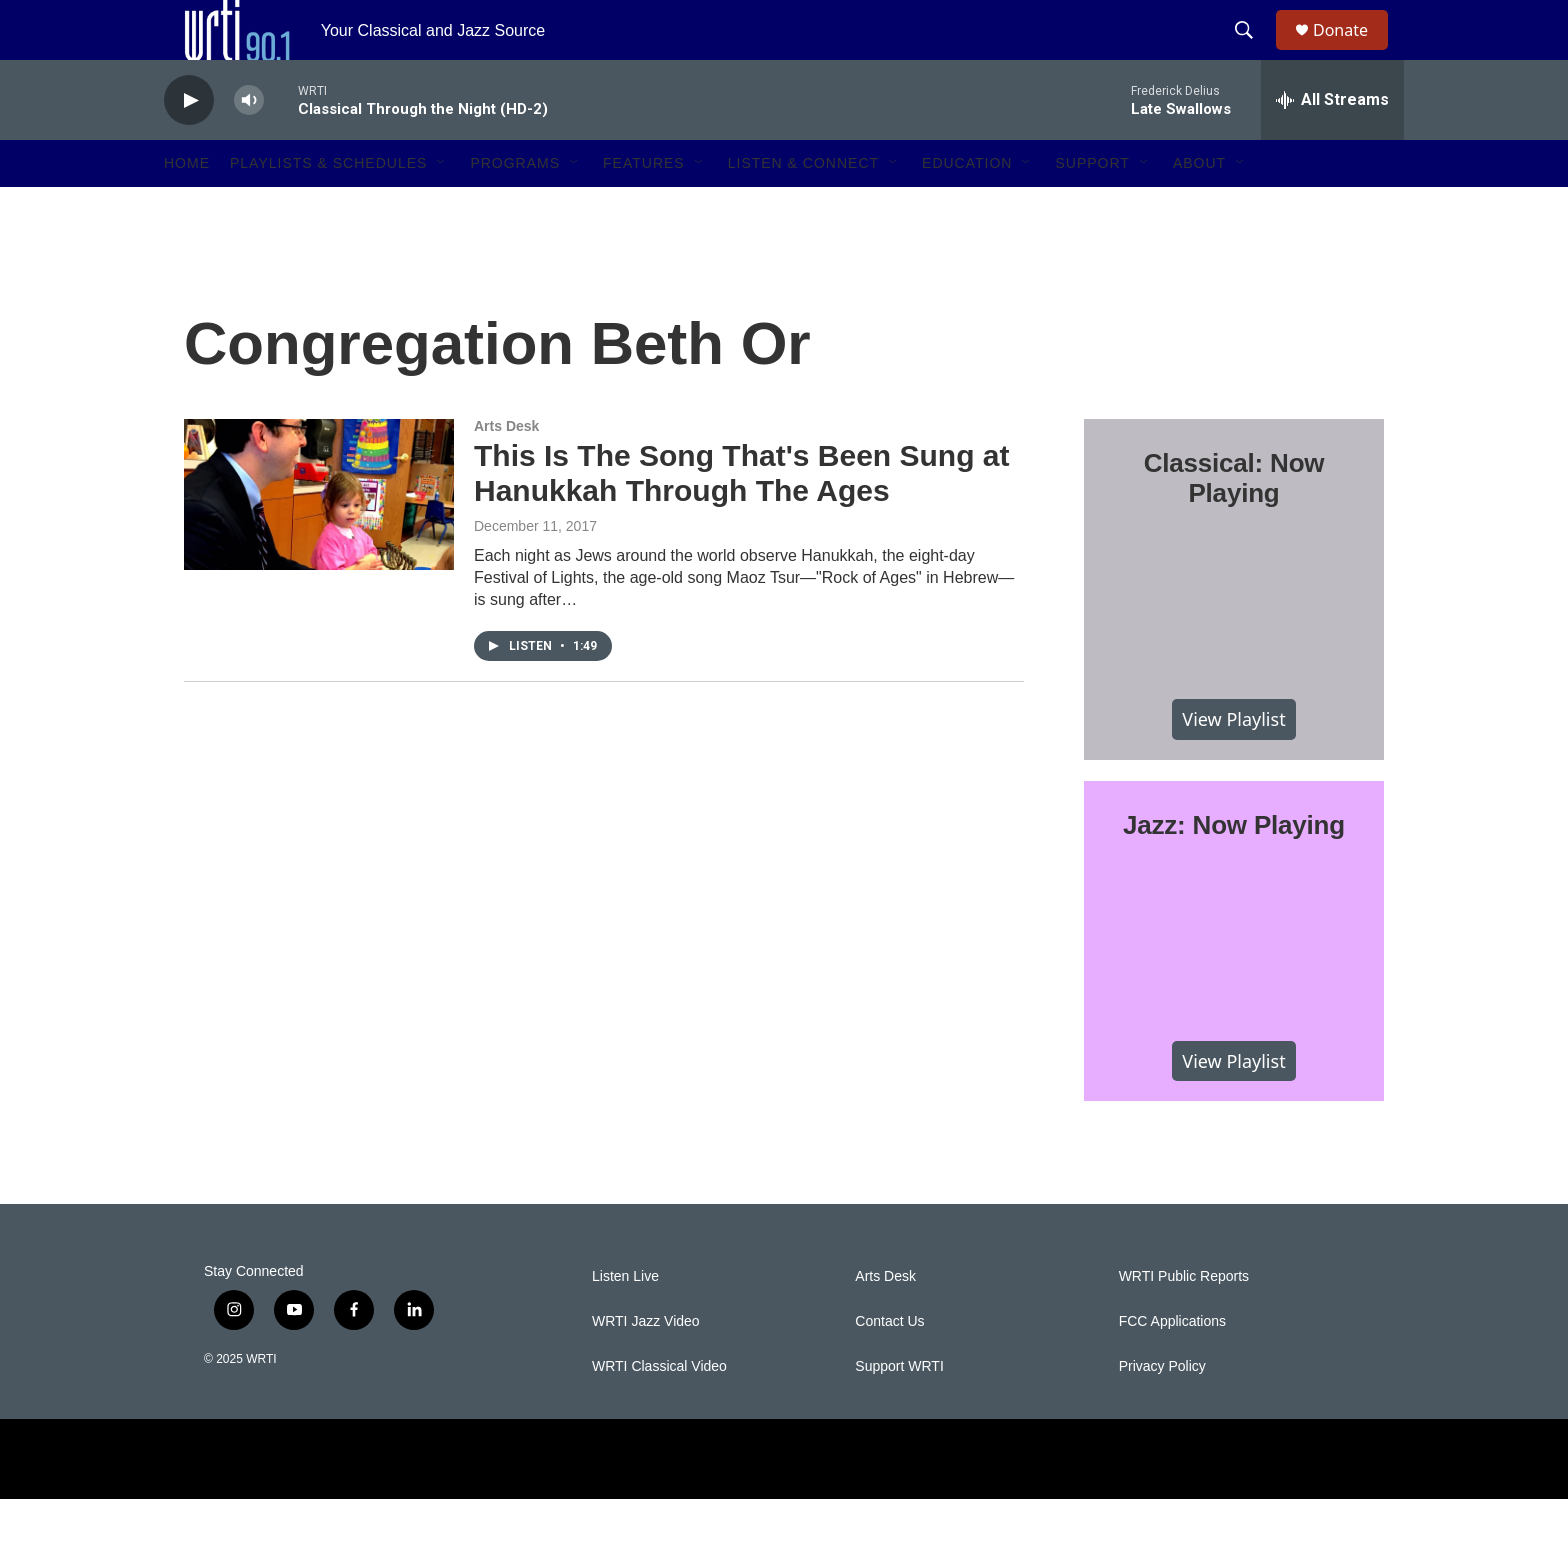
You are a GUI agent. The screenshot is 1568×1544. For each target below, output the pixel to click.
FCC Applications (1172, 1366)
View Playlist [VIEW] (1233, 764)
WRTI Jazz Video (646, 1366)
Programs (515, 208)
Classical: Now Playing (1234, 523)
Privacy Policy (1162, 1411)
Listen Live (625, 1321)
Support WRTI (899, 1411)
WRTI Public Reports (1184, 1321)
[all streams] (1332, 145)
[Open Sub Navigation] (442, 208)
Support (1092, 208)
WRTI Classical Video (659, 1411)
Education (967, 208)
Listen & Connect (803, 208)
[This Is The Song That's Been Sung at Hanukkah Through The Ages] (319, 539)
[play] (189, 145)
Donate (1353, 52)
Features (644, 208)
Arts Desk (506, 471)
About (1199, 208)
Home (187, 208)
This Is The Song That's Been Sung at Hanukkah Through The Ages (742, 518)
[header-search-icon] (1253, 53)
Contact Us (889, 1366)
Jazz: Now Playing (1234, 870)
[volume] (249, 145)
